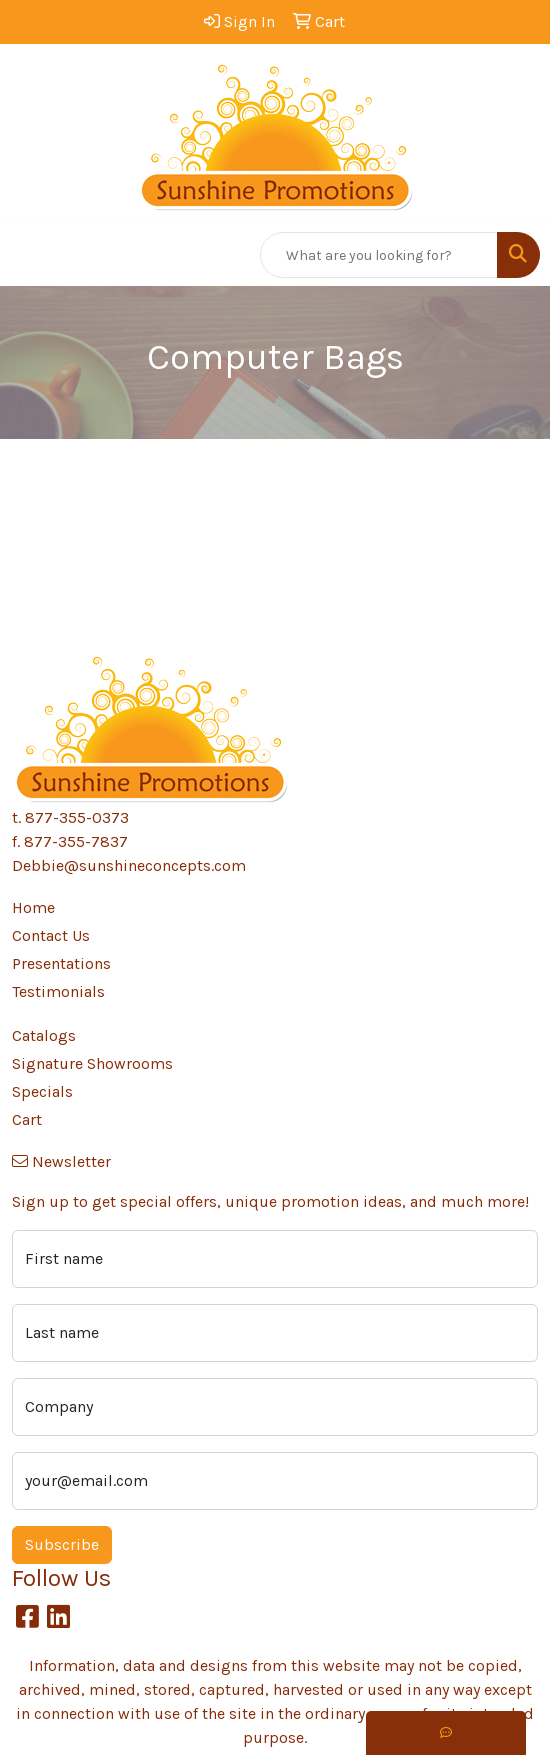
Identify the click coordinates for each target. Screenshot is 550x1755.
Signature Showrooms (92, 1063)
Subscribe (62, 1544)
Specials (42, 1091)
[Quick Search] (379, 255)
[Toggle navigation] (31, 255)
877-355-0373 (77, 817)
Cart (27, 1119)
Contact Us (51, 935)
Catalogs (44, 1035)
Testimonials (58, 991)
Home (33, 907)
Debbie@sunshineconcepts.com (129, 865)
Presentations (61, 963)
